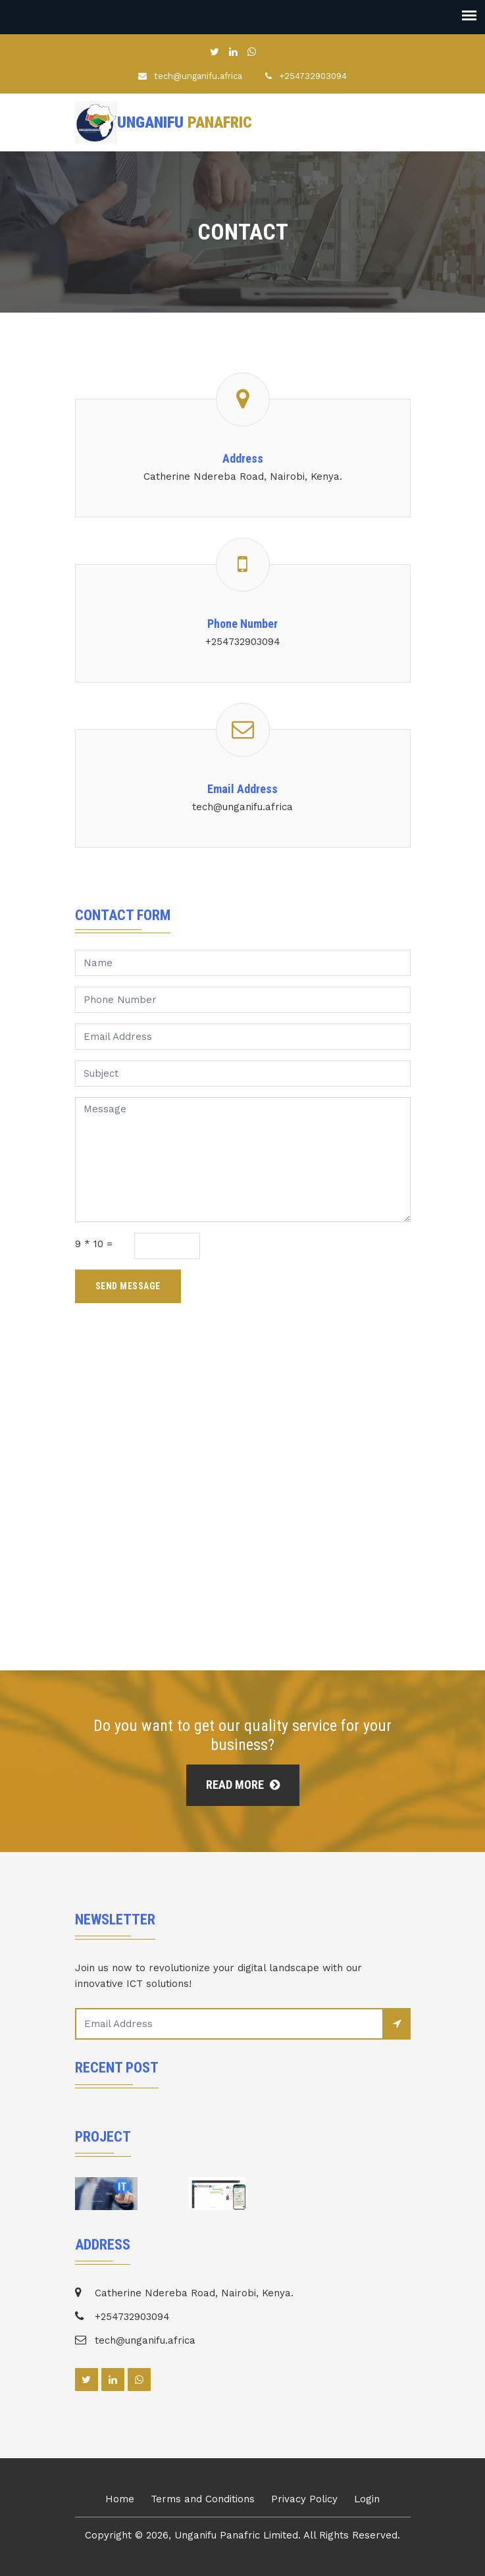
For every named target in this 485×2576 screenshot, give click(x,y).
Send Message (128, 1286)
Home (119, 2499)
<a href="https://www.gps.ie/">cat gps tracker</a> (242, 1521)
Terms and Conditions (203, 2499)
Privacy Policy (304, 2499)
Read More (243, 1784)
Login (367, 2499)
